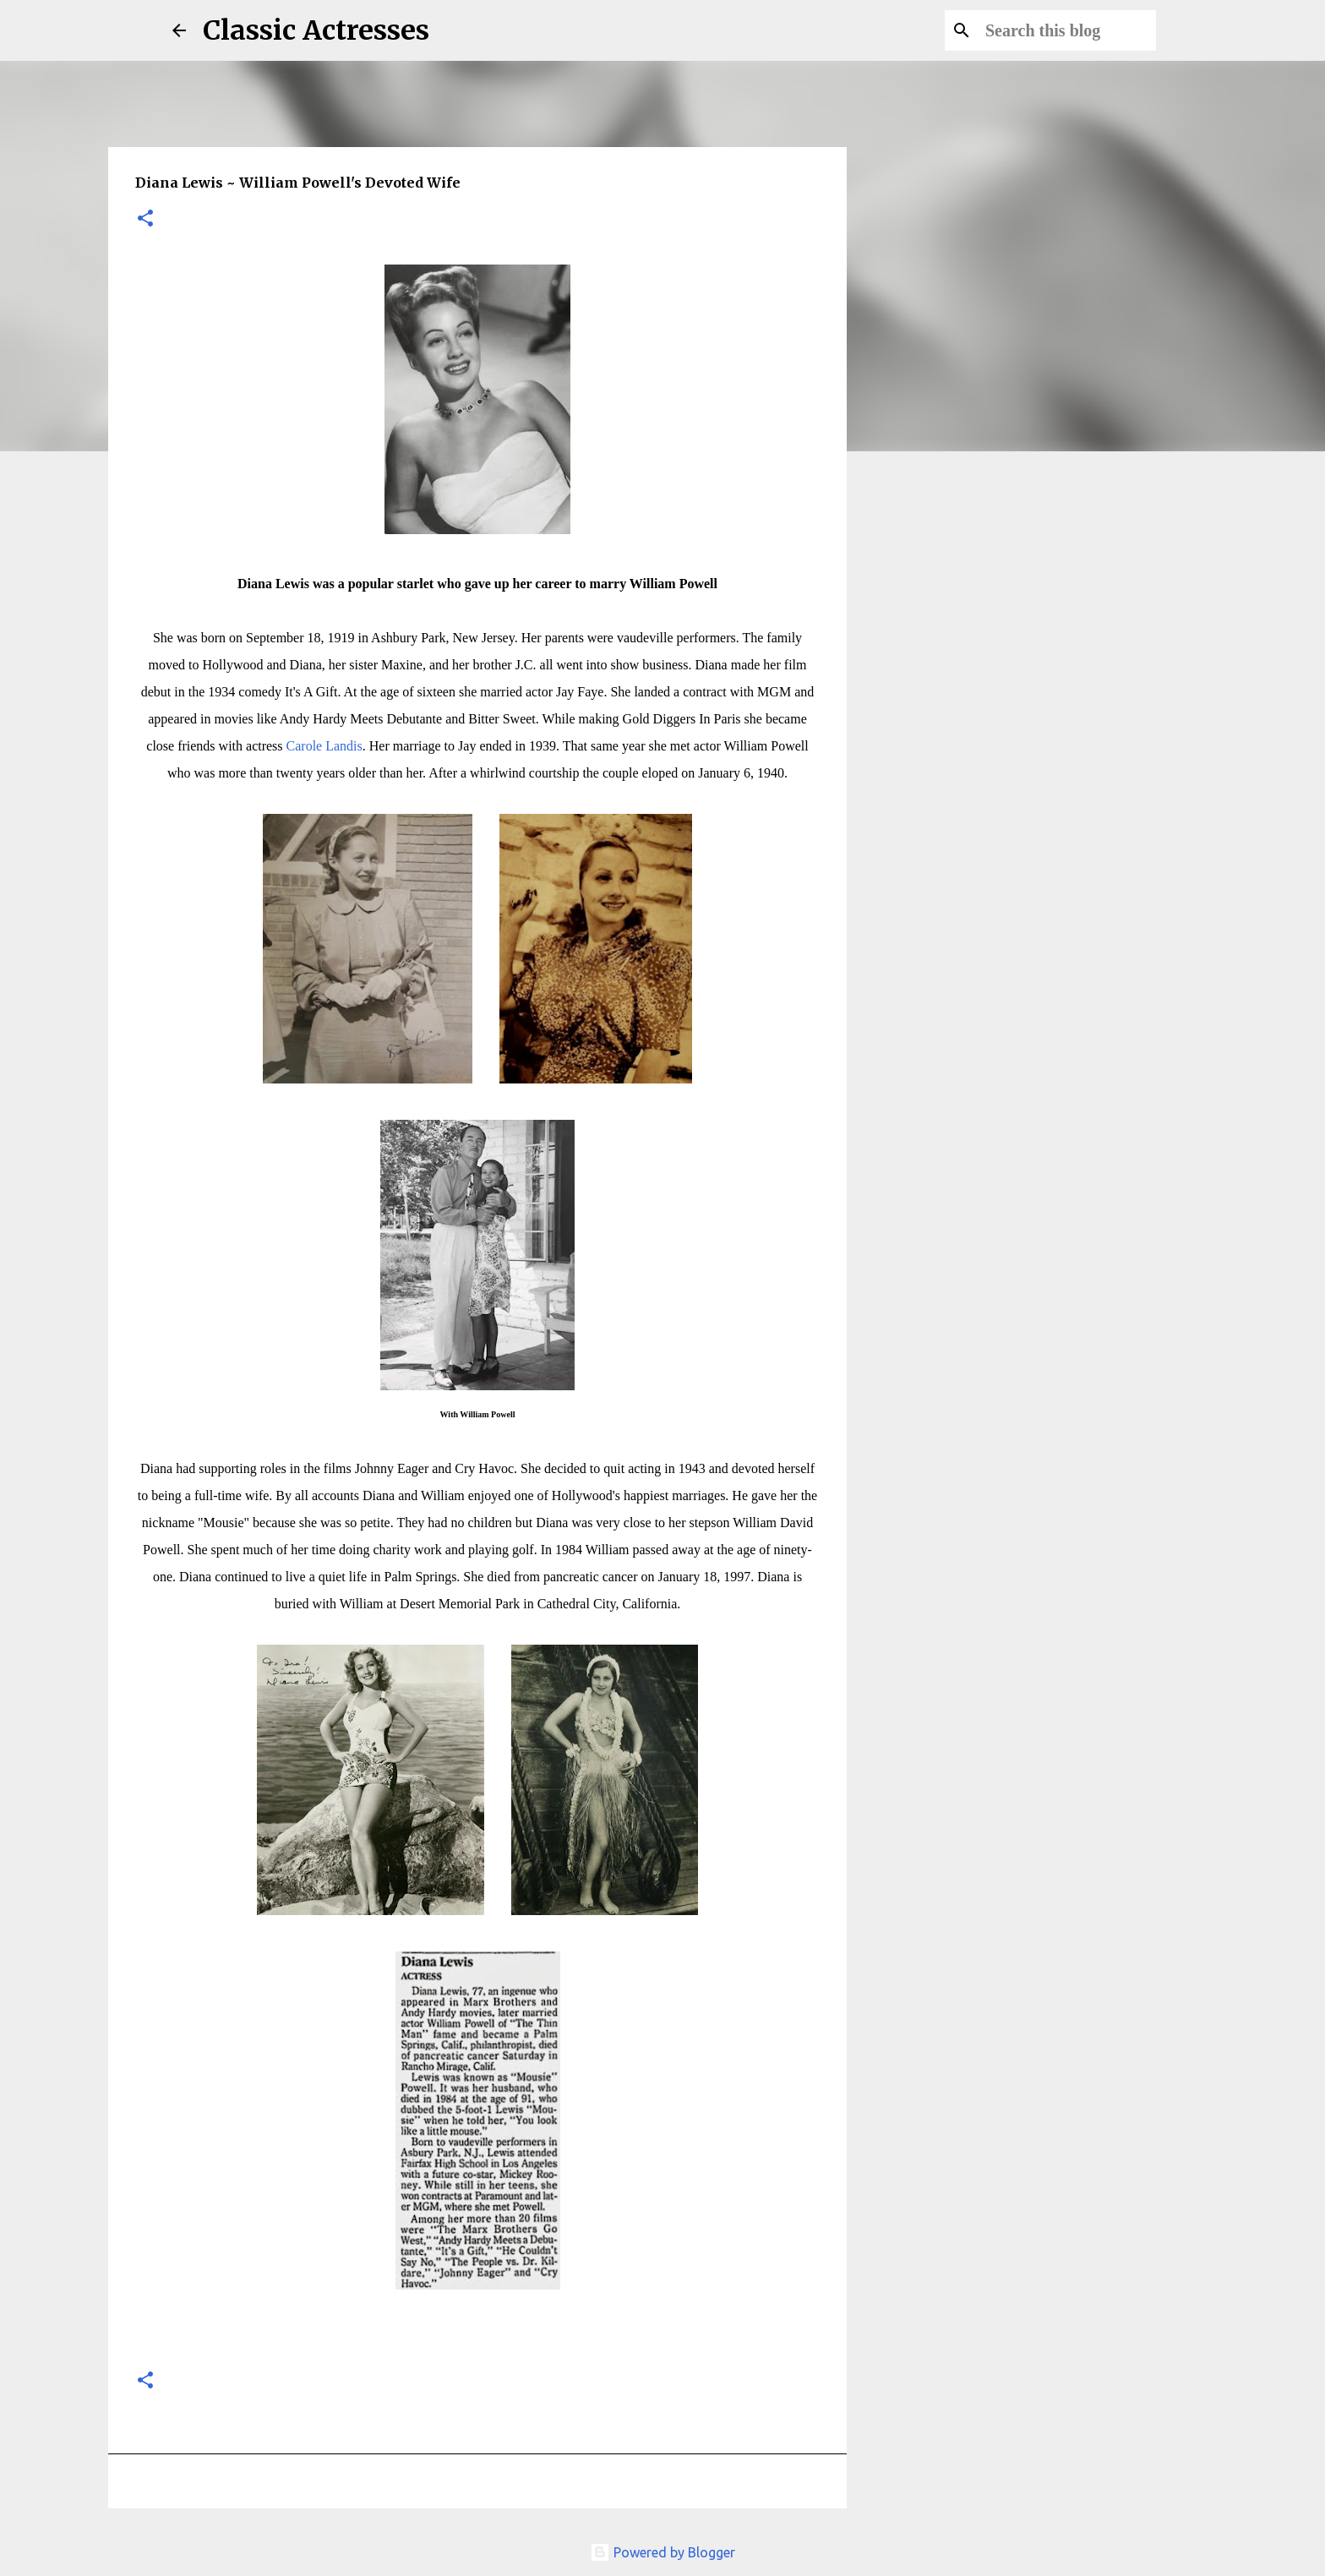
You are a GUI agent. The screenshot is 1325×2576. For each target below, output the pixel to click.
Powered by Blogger (662, 2552)
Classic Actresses (316, 30)
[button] (145, 219)
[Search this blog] (1067, 30)
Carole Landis (324, 746)
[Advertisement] (946, 730)
